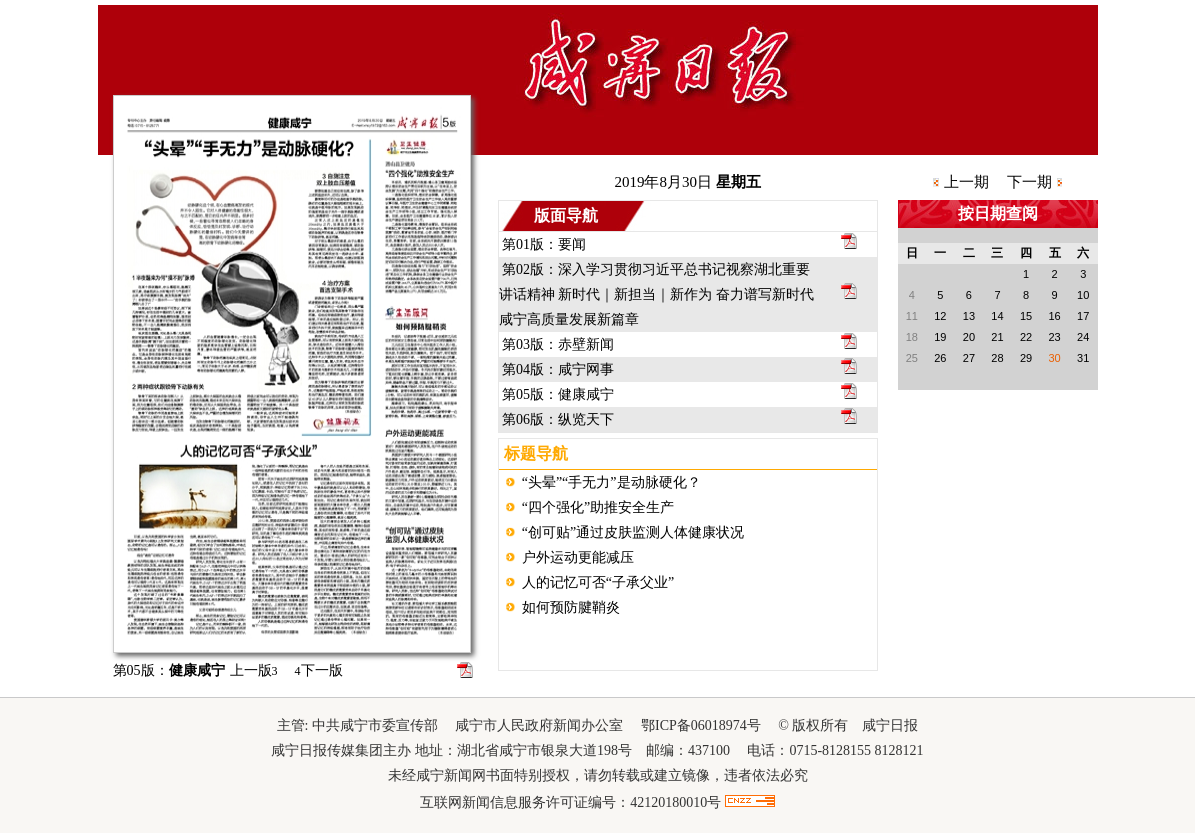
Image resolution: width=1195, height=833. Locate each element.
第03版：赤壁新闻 (558, 344)
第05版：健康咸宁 (558, 394)
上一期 (966, 182)
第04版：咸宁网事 (558, 369)
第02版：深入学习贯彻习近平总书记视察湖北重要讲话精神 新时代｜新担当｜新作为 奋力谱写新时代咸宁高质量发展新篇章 (656, 294)
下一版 (319, 670)
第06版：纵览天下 (558, 419)
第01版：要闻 (544, 244)
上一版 (254, 670)
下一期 (1029, 182)
